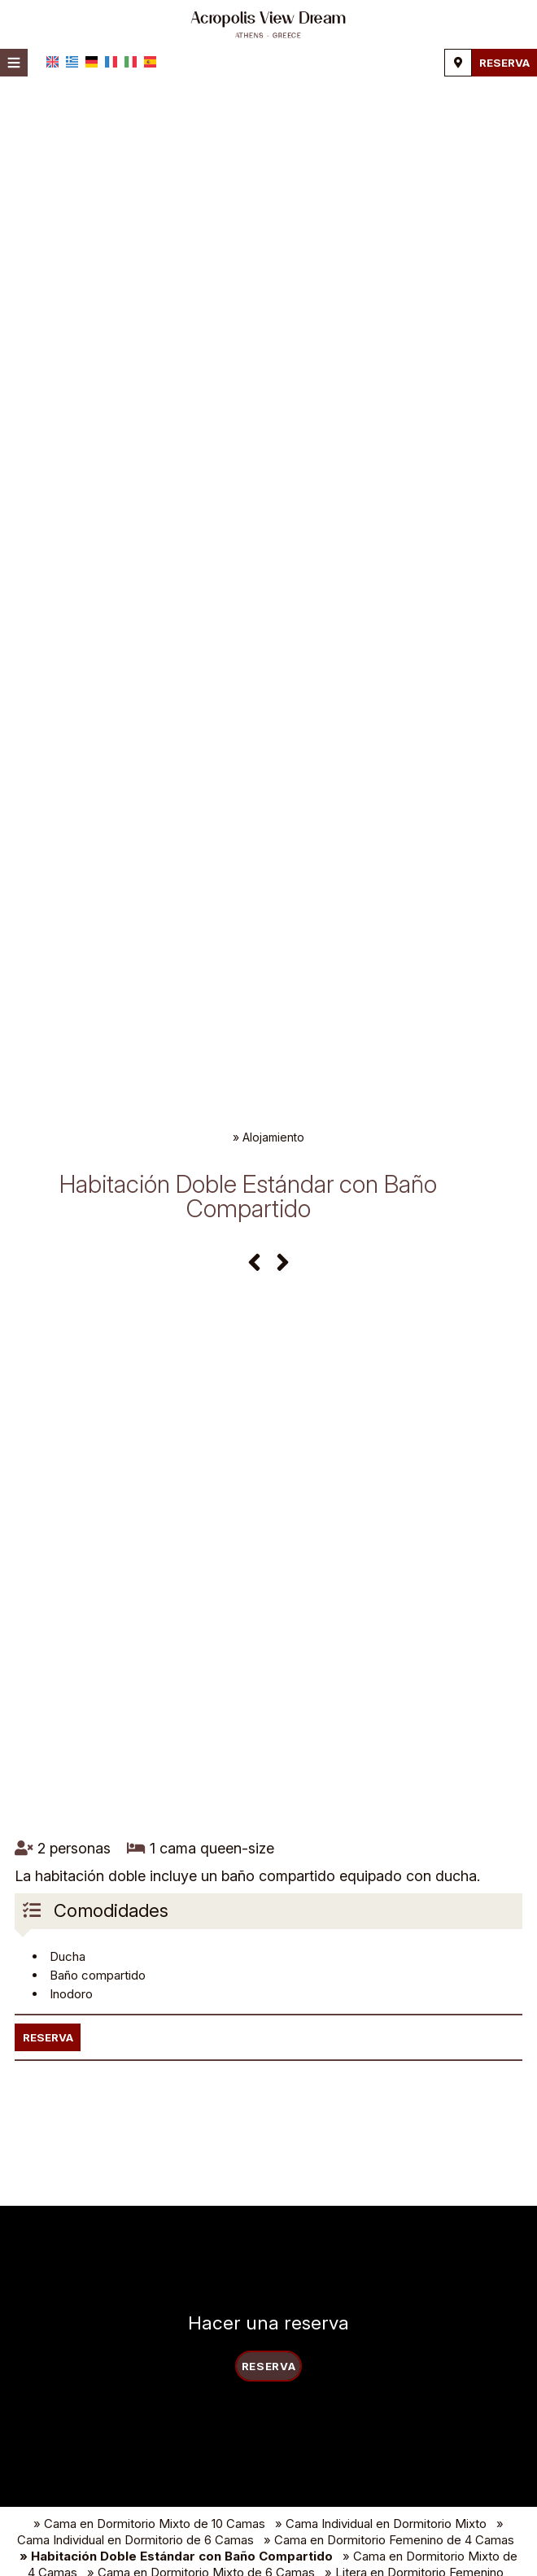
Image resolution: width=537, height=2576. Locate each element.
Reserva (502, 62)
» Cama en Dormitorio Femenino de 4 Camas (389, 2563)
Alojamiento (273, 1137)
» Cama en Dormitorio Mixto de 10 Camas (149, 2547)
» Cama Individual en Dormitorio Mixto (381, 2547)
